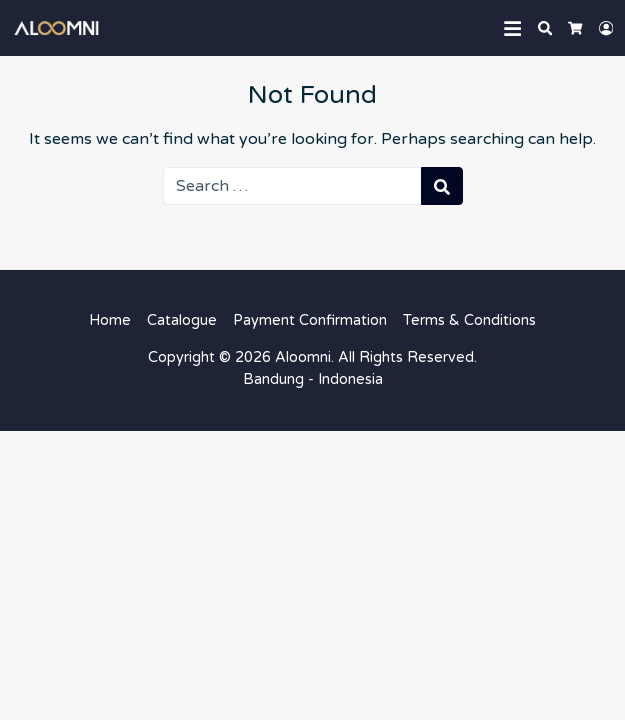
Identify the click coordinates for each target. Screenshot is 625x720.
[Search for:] (292, 186)
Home (110, 320)
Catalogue (182, 320)
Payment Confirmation (310, 320)
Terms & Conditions (469, 320)
